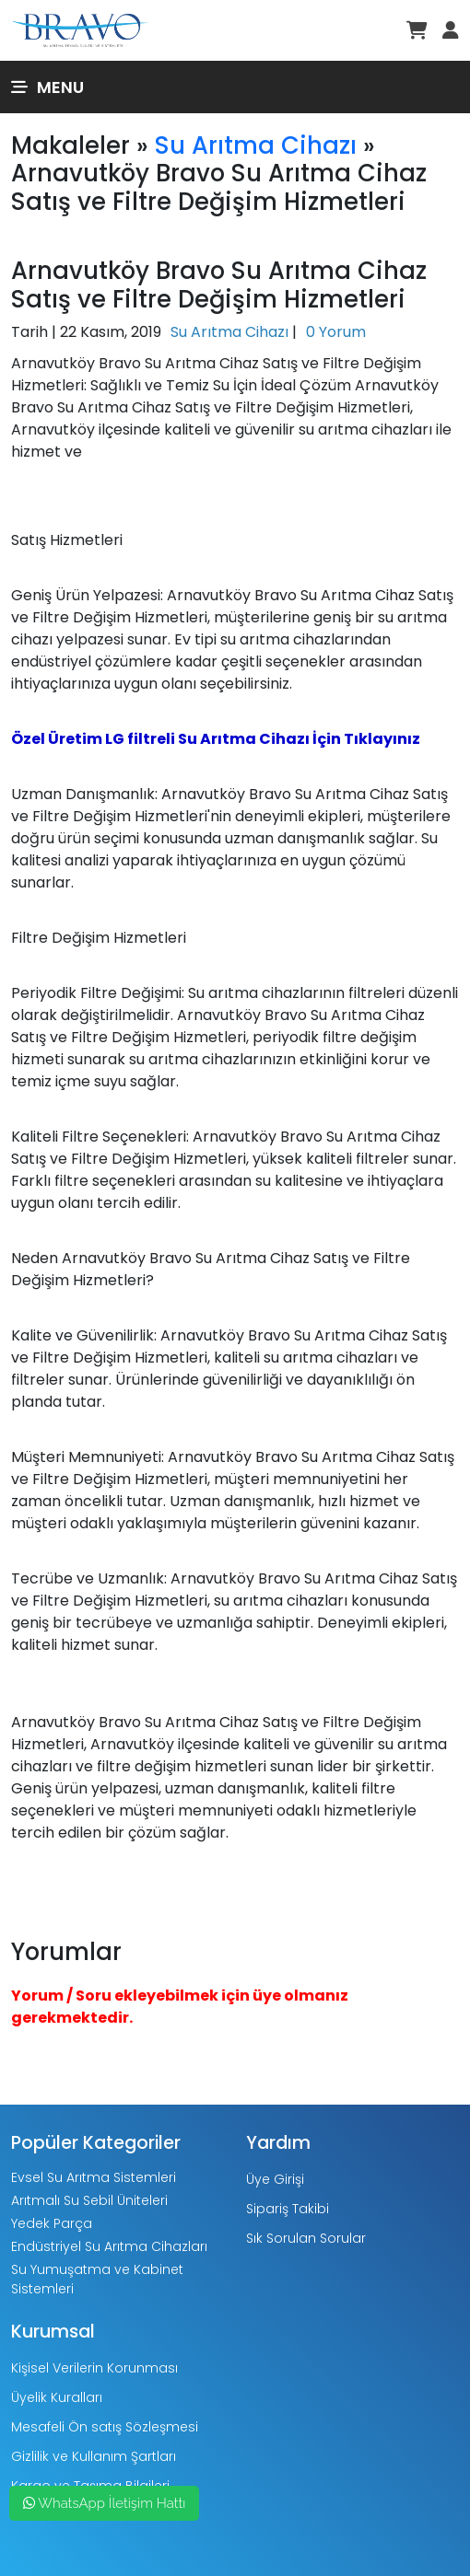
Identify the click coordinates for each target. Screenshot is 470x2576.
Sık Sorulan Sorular (306, 2238)
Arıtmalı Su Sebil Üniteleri (89, 2200)
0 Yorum (336, 331)
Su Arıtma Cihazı (256, 145)
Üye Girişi (275, 2179)
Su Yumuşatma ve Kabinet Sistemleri (97, 2279)
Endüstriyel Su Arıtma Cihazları (109, 2246)
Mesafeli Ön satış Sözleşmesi (104, 2427)
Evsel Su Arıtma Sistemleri (93, 2177)
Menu (47, 87)
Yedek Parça (51, 2223)
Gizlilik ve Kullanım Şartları (93, 2456)
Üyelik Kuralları (56, 2397)
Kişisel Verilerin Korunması (94, 2368)
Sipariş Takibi (287, 2208)
